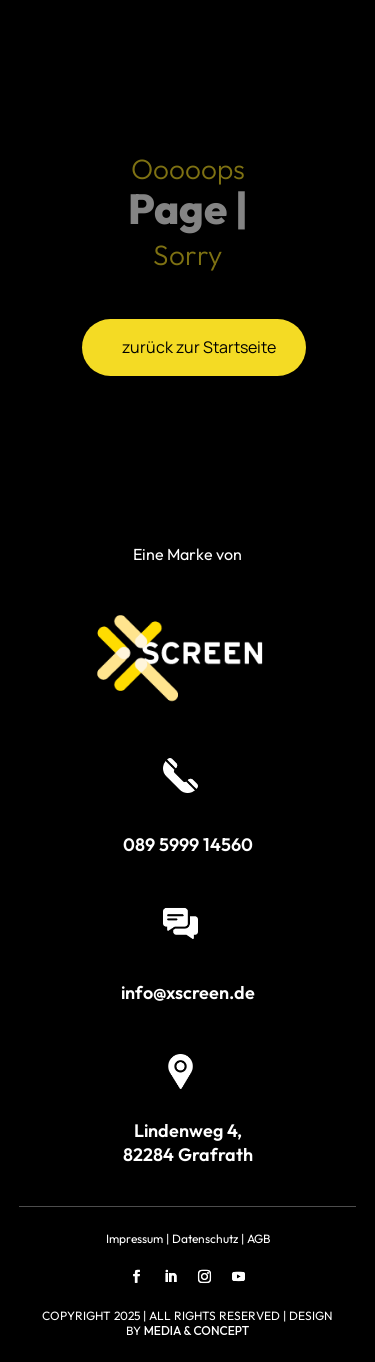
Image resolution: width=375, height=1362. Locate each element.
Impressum (134, 1238)
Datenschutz (205, 1238)
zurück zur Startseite (199, 347)
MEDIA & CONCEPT (196, 1330)
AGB (258, 1238)
